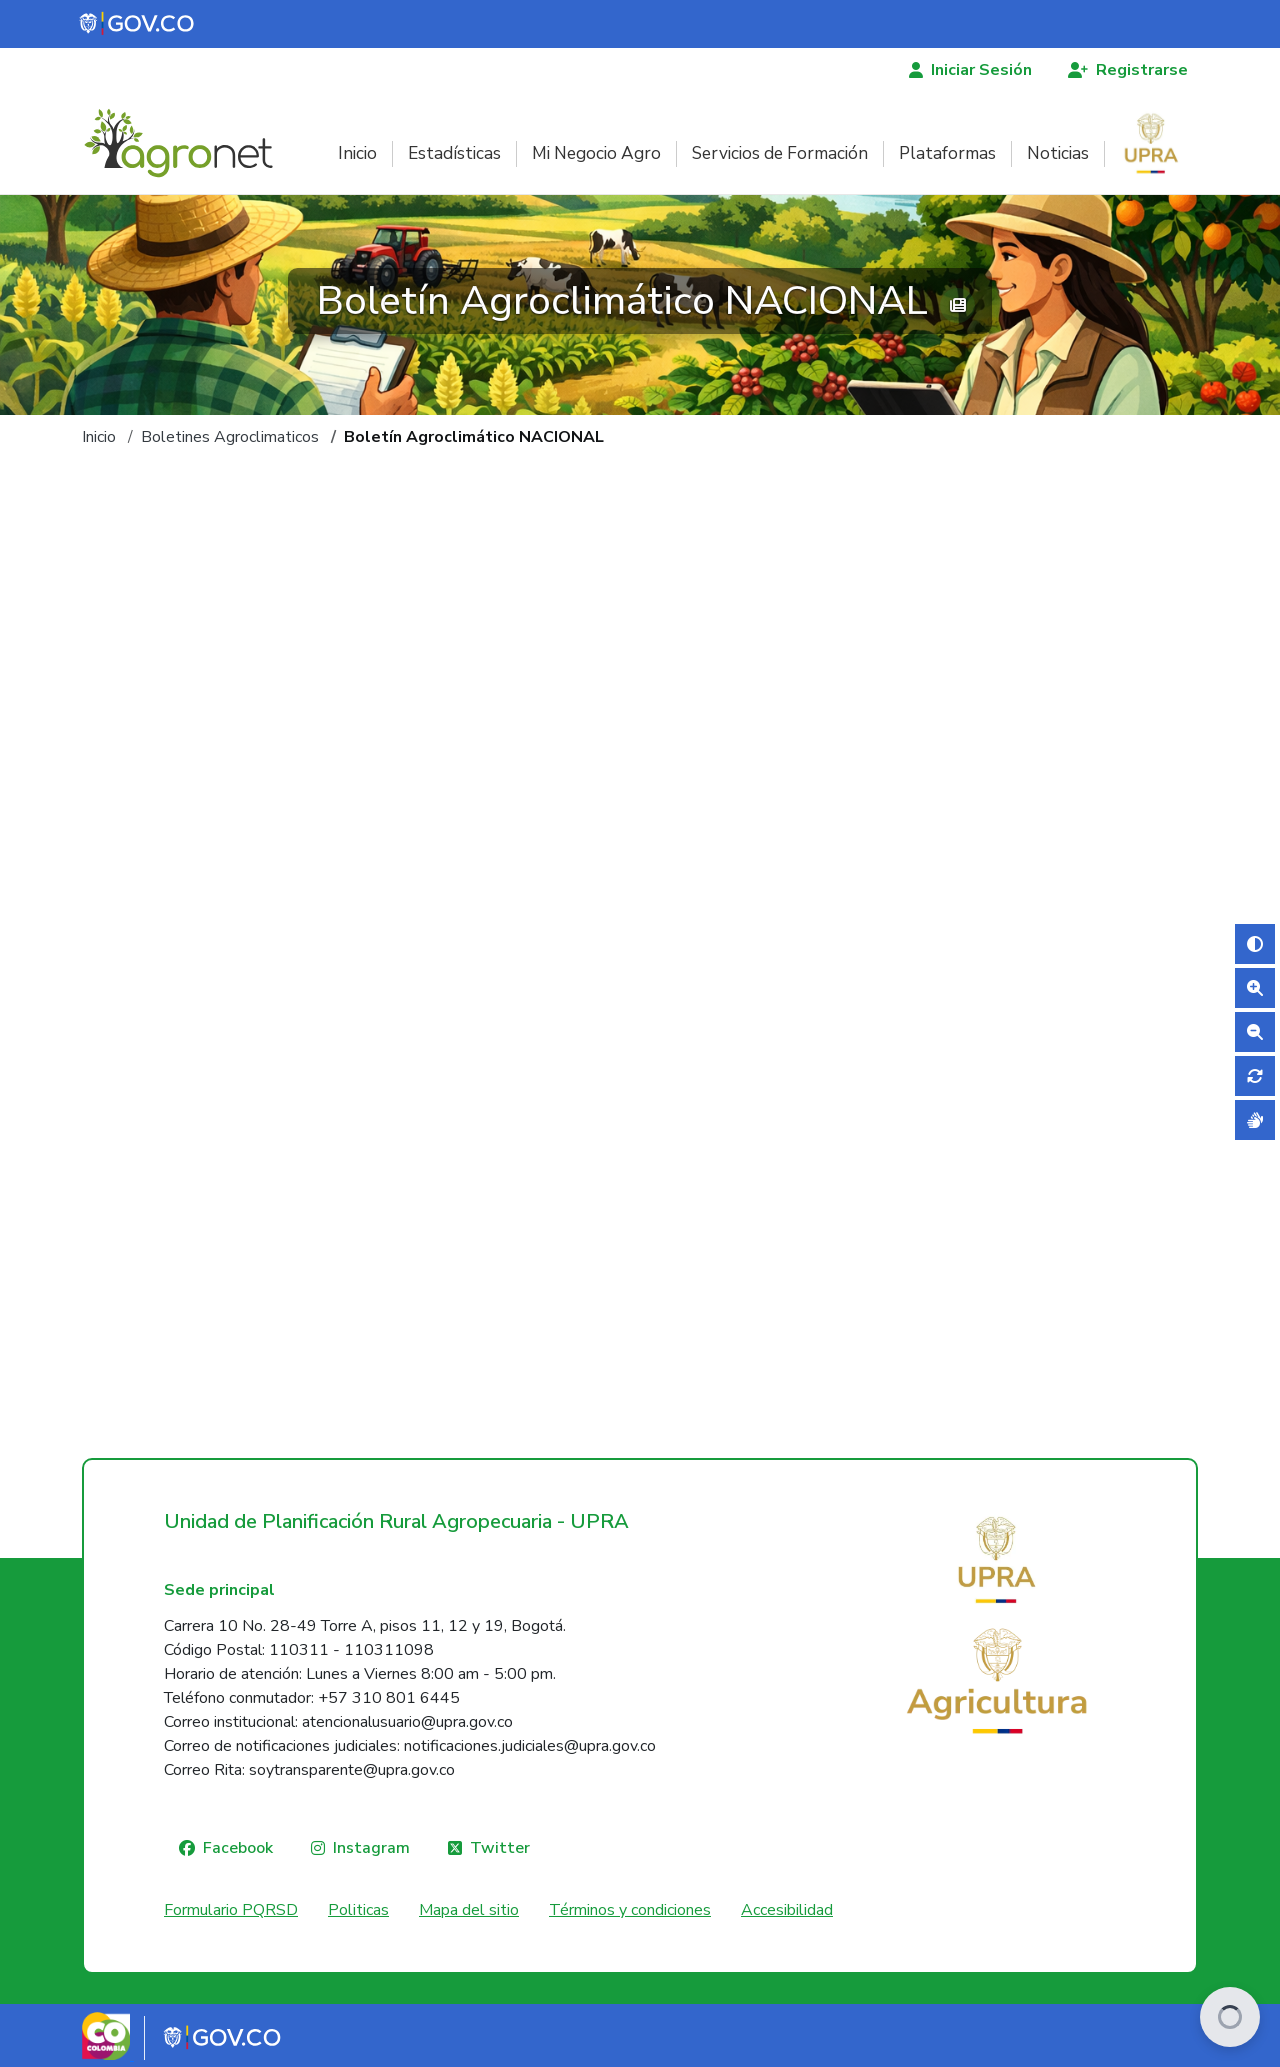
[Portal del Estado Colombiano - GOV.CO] (138, 24)
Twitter (500, 1848)
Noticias (1058, 153)
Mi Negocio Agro (596, 153)
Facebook (238, 1848)
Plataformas (947, 153)
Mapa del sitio (469, 1910)
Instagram (371, 1848)
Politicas (358, 1910)
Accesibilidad (787, 1910)
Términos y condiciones (630, 1910)
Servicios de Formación (780, 153)
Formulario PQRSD (231, 1910)
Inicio (357, 153)
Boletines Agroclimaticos (230, 437)
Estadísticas (454, 153)
